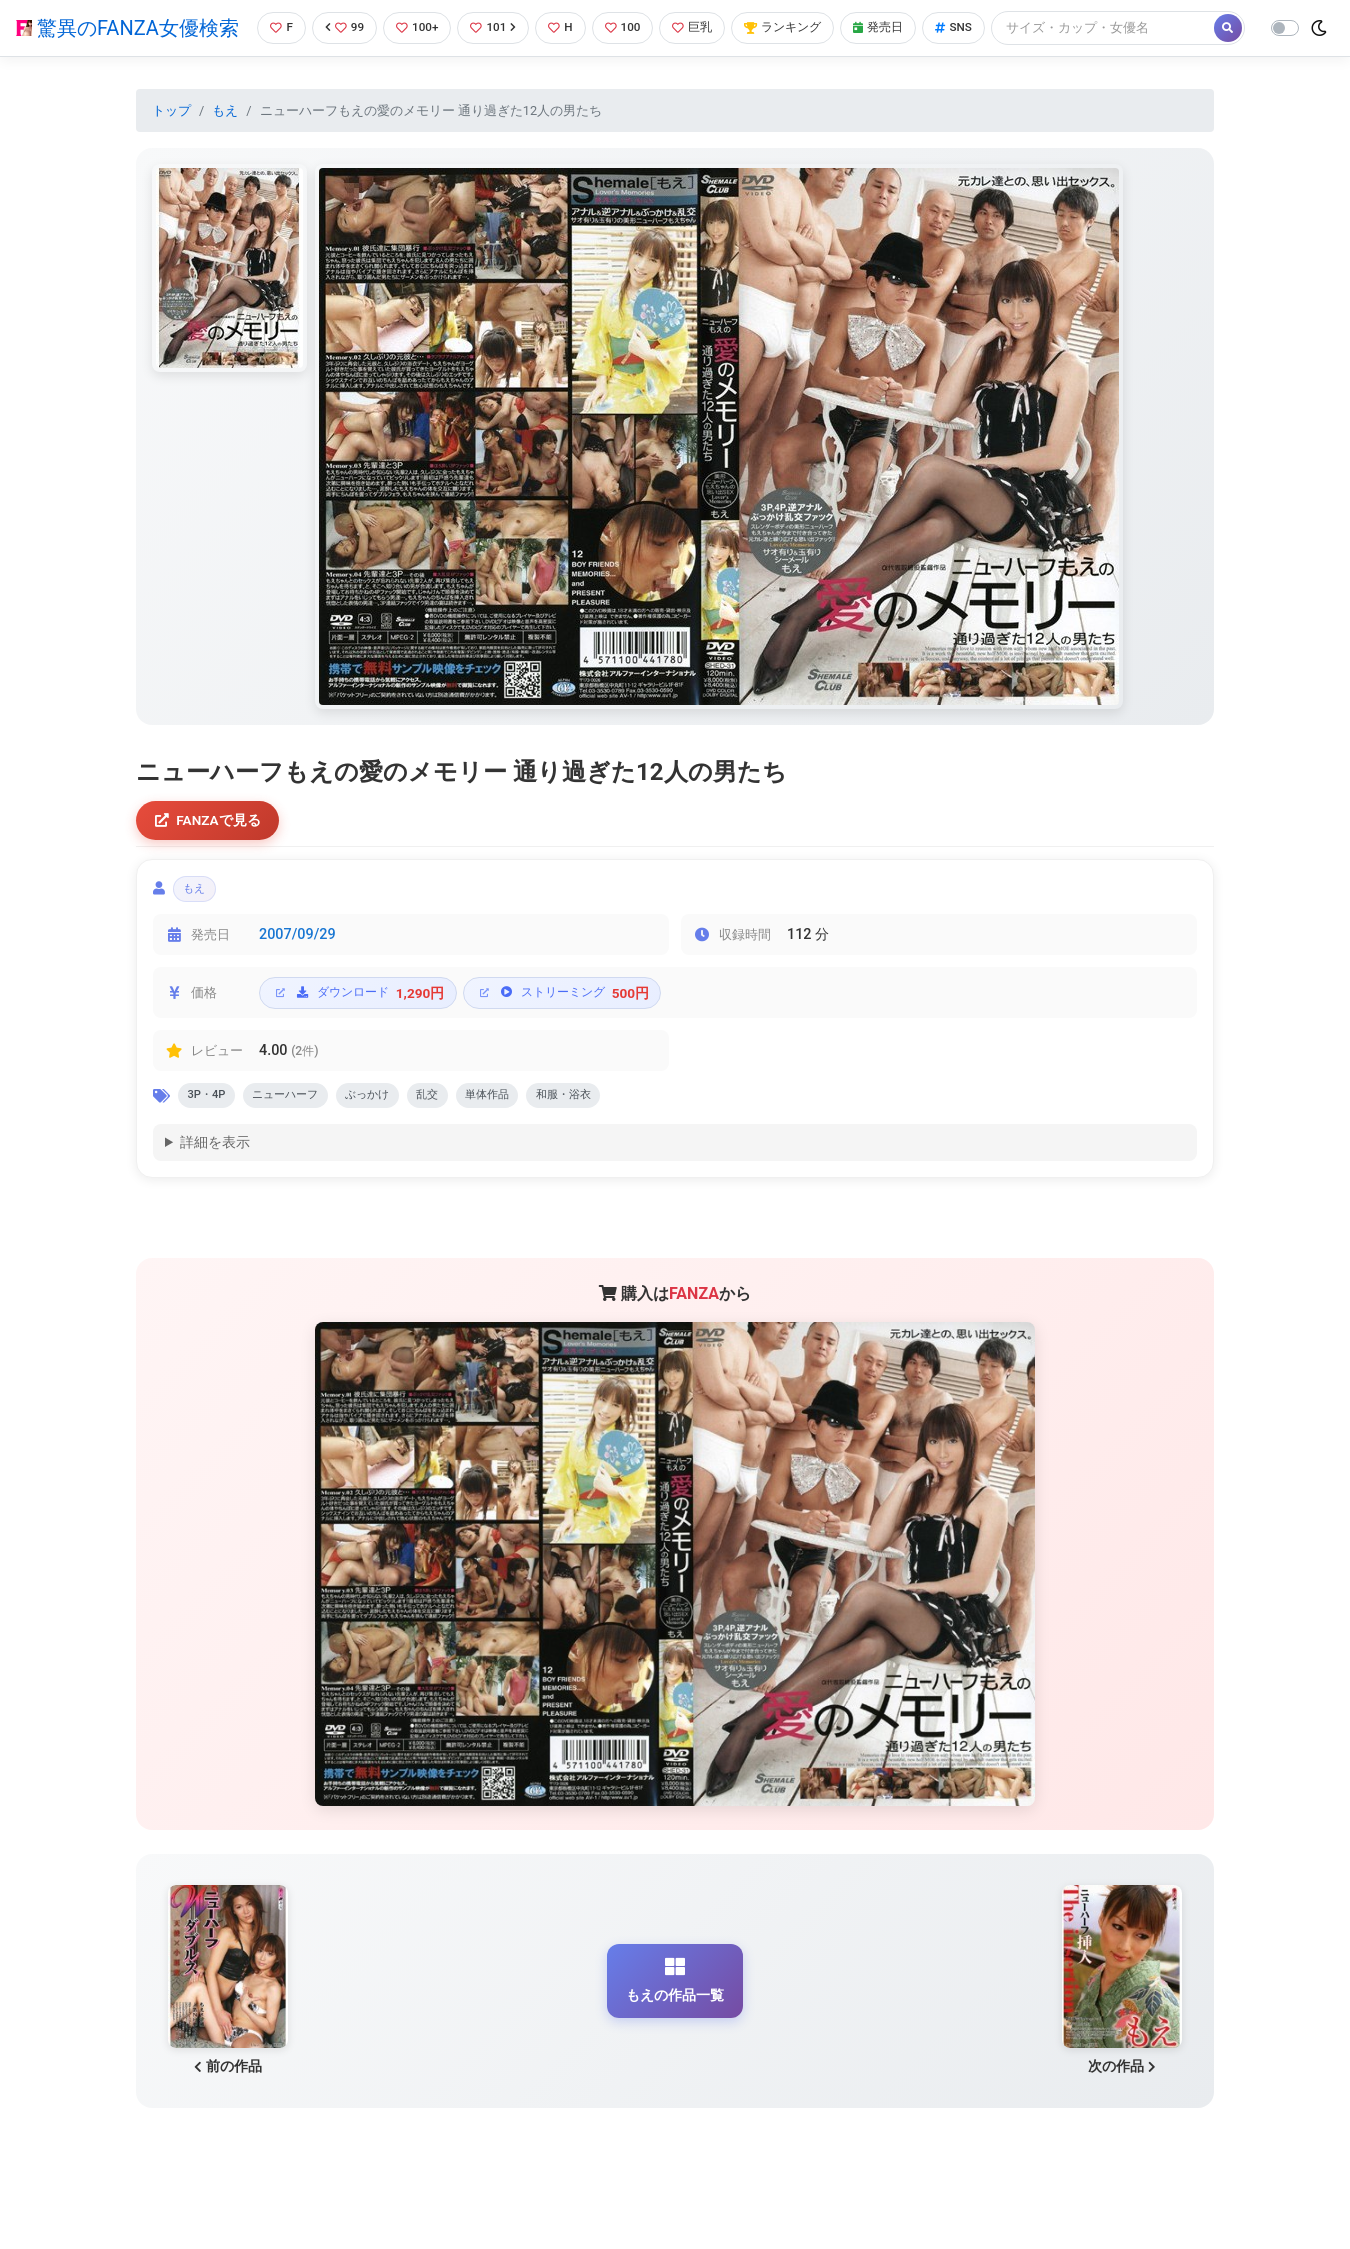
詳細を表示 (215, 1186)
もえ (225, 143)
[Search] (363, 64)
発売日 (898, 24)
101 (495, 24)
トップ (171, 143)
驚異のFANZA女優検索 (125, 45)
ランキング (797, 24)
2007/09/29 (297, 974)
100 (629, 24)
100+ (416, 24)
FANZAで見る (210, 854)
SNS (977, 24)
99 (340, 24)
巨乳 (702, 24)
